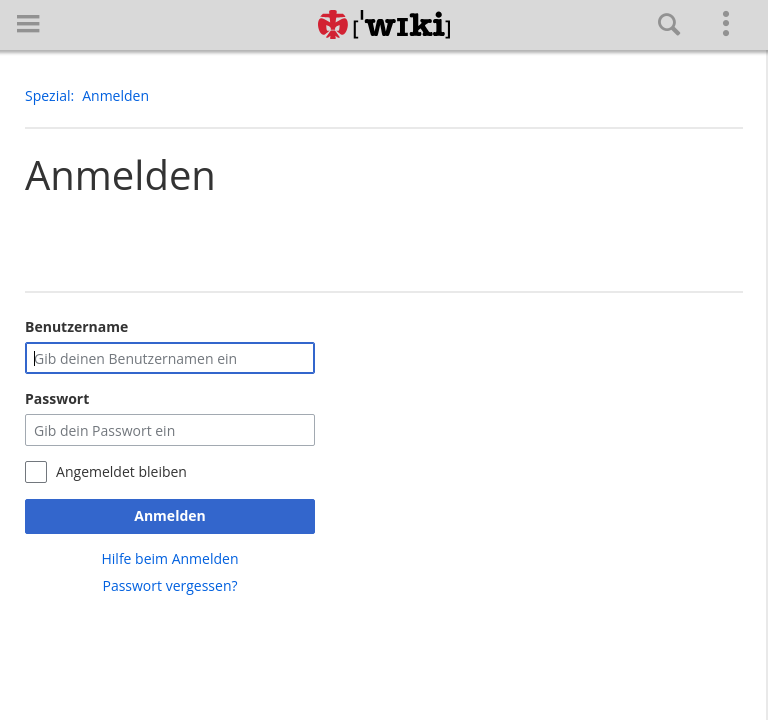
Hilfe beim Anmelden (170, 558)
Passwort (57, 398)
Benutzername (76, 326)
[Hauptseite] (384, 25)
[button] (28, 23)
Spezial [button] (48, 95)
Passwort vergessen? (169, 585)
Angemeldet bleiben (121, 471)
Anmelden (169, 515)
